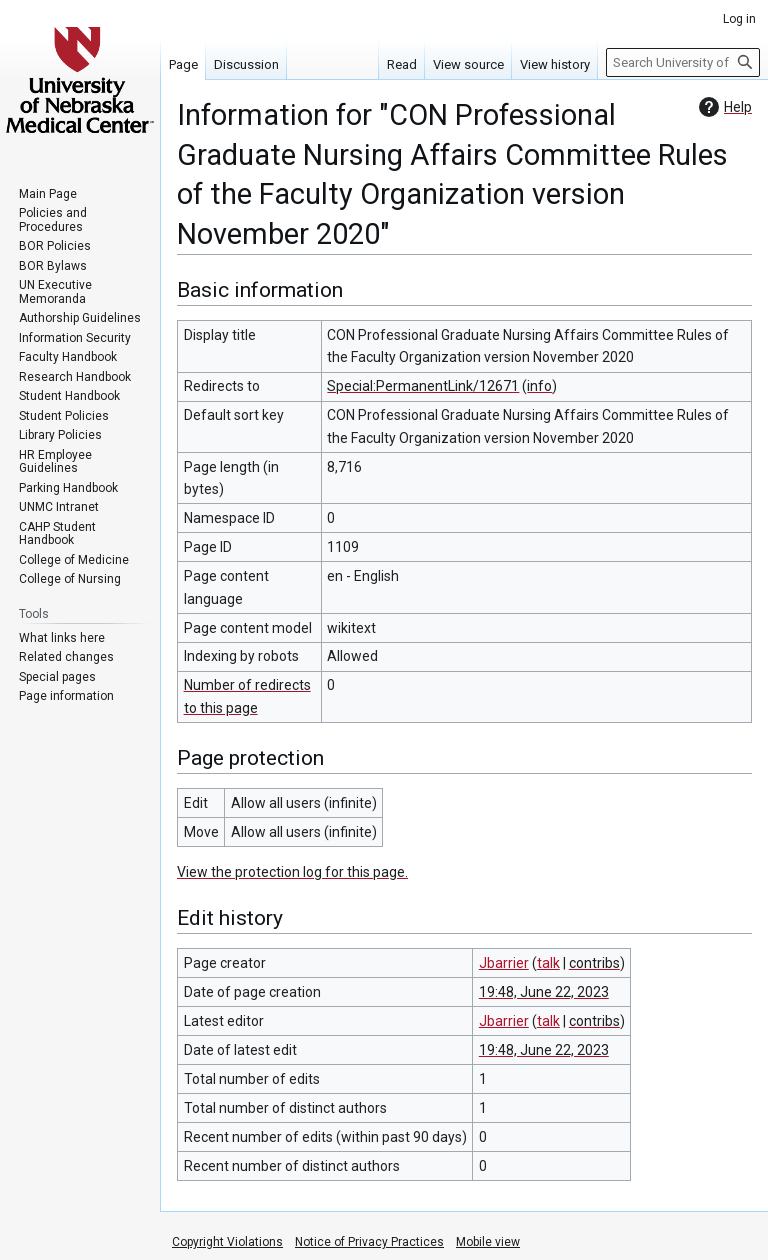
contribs (594, 963)
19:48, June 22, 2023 (544, 992)
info (539, 386)
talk (548, 963)
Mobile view (488, 1242)
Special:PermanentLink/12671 (423, 386)
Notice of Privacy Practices (369, 1242)
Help (723, 107)
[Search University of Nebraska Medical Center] (683, 62)
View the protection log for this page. (292, 872)
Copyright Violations (227, 1242)
